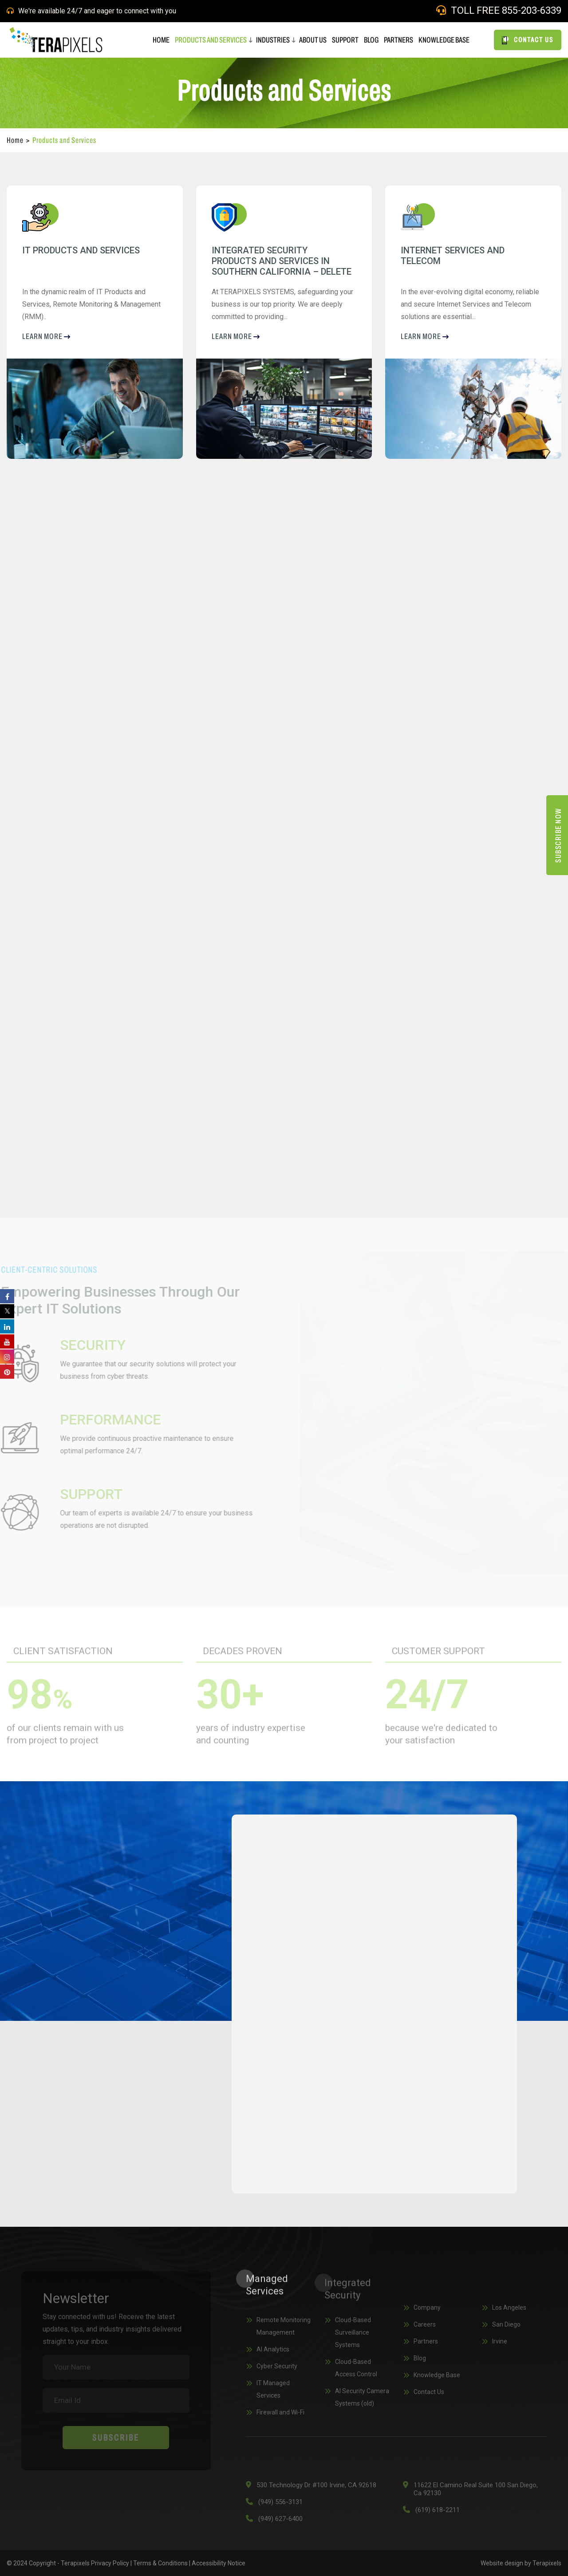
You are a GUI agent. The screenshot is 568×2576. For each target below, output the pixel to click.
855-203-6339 (531, 10)
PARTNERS (398, 40)
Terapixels (546, 2563)
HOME (161, 40)
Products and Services (211, 40)
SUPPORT (345, 40)
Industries (273, 40)
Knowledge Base (443, 40)
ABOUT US (313, 40)
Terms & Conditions (160, 2563)
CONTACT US (527, 40)
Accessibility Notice (218, 2563)
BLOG (371, 40)
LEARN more (46, 336)
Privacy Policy (110, 2563)
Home (15, 140)
